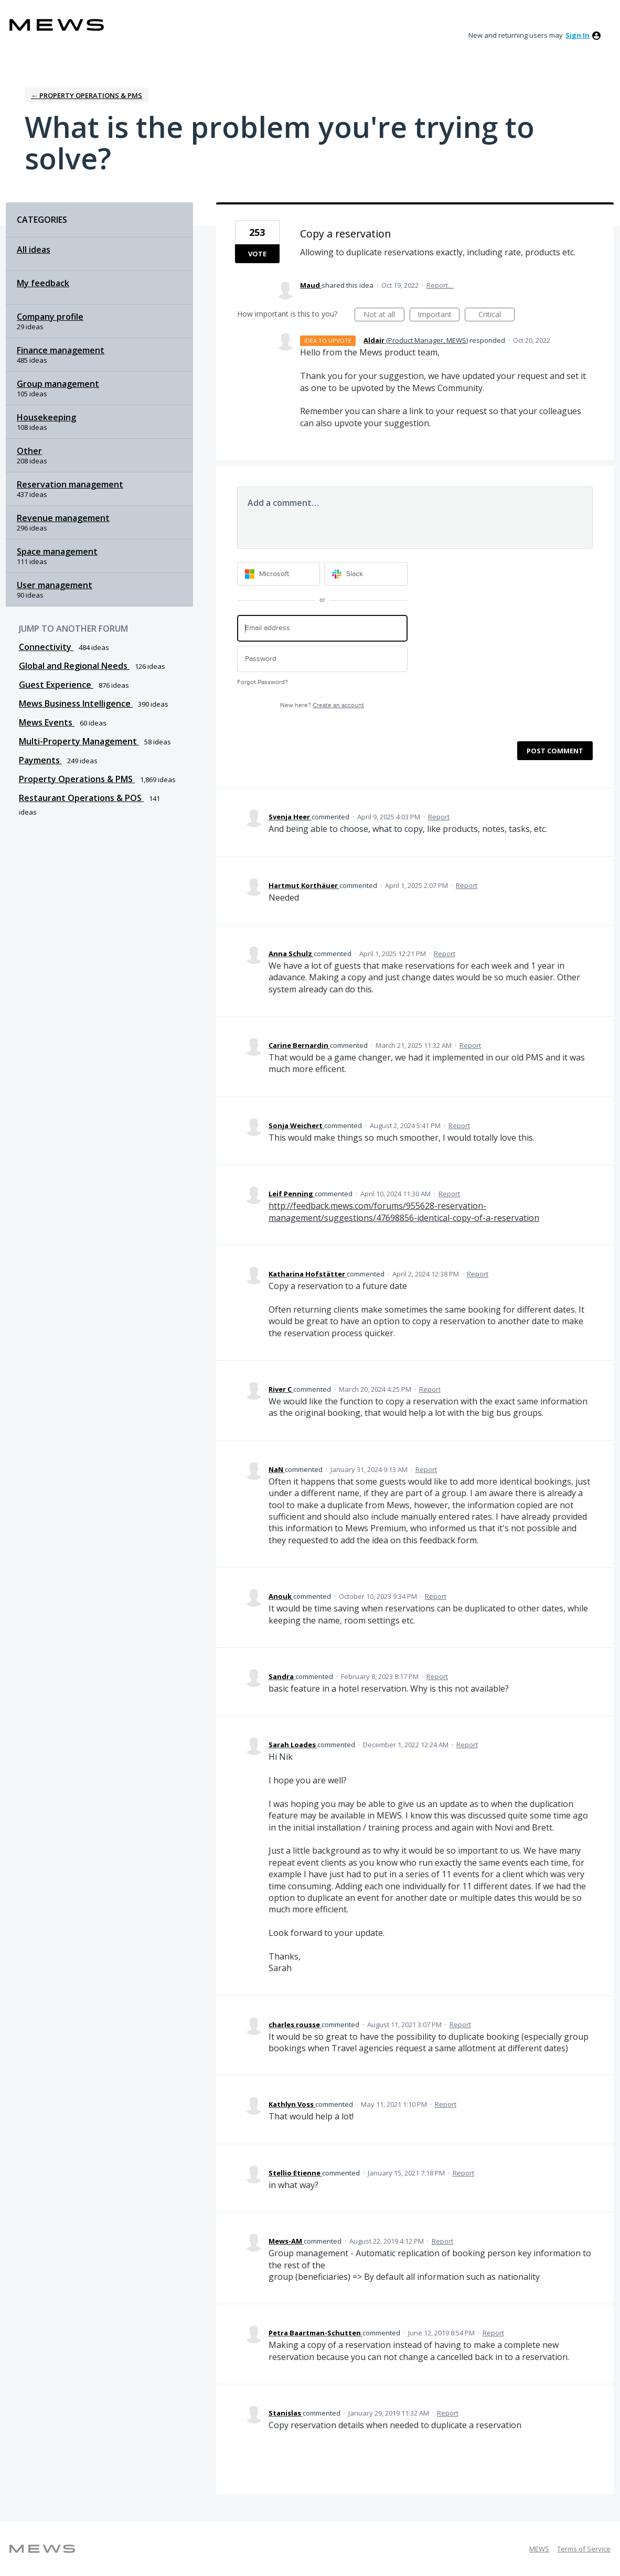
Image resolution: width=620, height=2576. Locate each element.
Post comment (555, 750)
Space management (57, 551)
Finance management (60, 350)
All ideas (33, 249)
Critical (496, 315)
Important (438, 315)
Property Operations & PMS (77, 779)
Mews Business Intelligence (76, 703)
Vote (257, 253)
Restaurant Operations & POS (81, 798)
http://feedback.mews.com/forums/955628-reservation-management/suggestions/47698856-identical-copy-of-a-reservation (404, 1211)
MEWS (539, 2548)
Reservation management (70, 484)
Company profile (50, 316)
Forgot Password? (262, 682)
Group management (58, 383)
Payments (40, 760)
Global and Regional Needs (74, 666)
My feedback (43, 283)
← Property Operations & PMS (86, 95)
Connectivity (46, 647)
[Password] (322, 659)
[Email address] (322, 628)
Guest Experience (56, 684)
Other (29, 451)
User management (54, 585)
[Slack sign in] (366, 574)
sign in (577, 35)
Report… (440, 285)
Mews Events (46, 722)
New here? (322, 705)
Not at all (384, 315)
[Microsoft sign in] (278, 574)
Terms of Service (584, 2548)
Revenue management (63, 518)
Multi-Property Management (79, 741)
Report (439, 816)
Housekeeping (46, 417)
